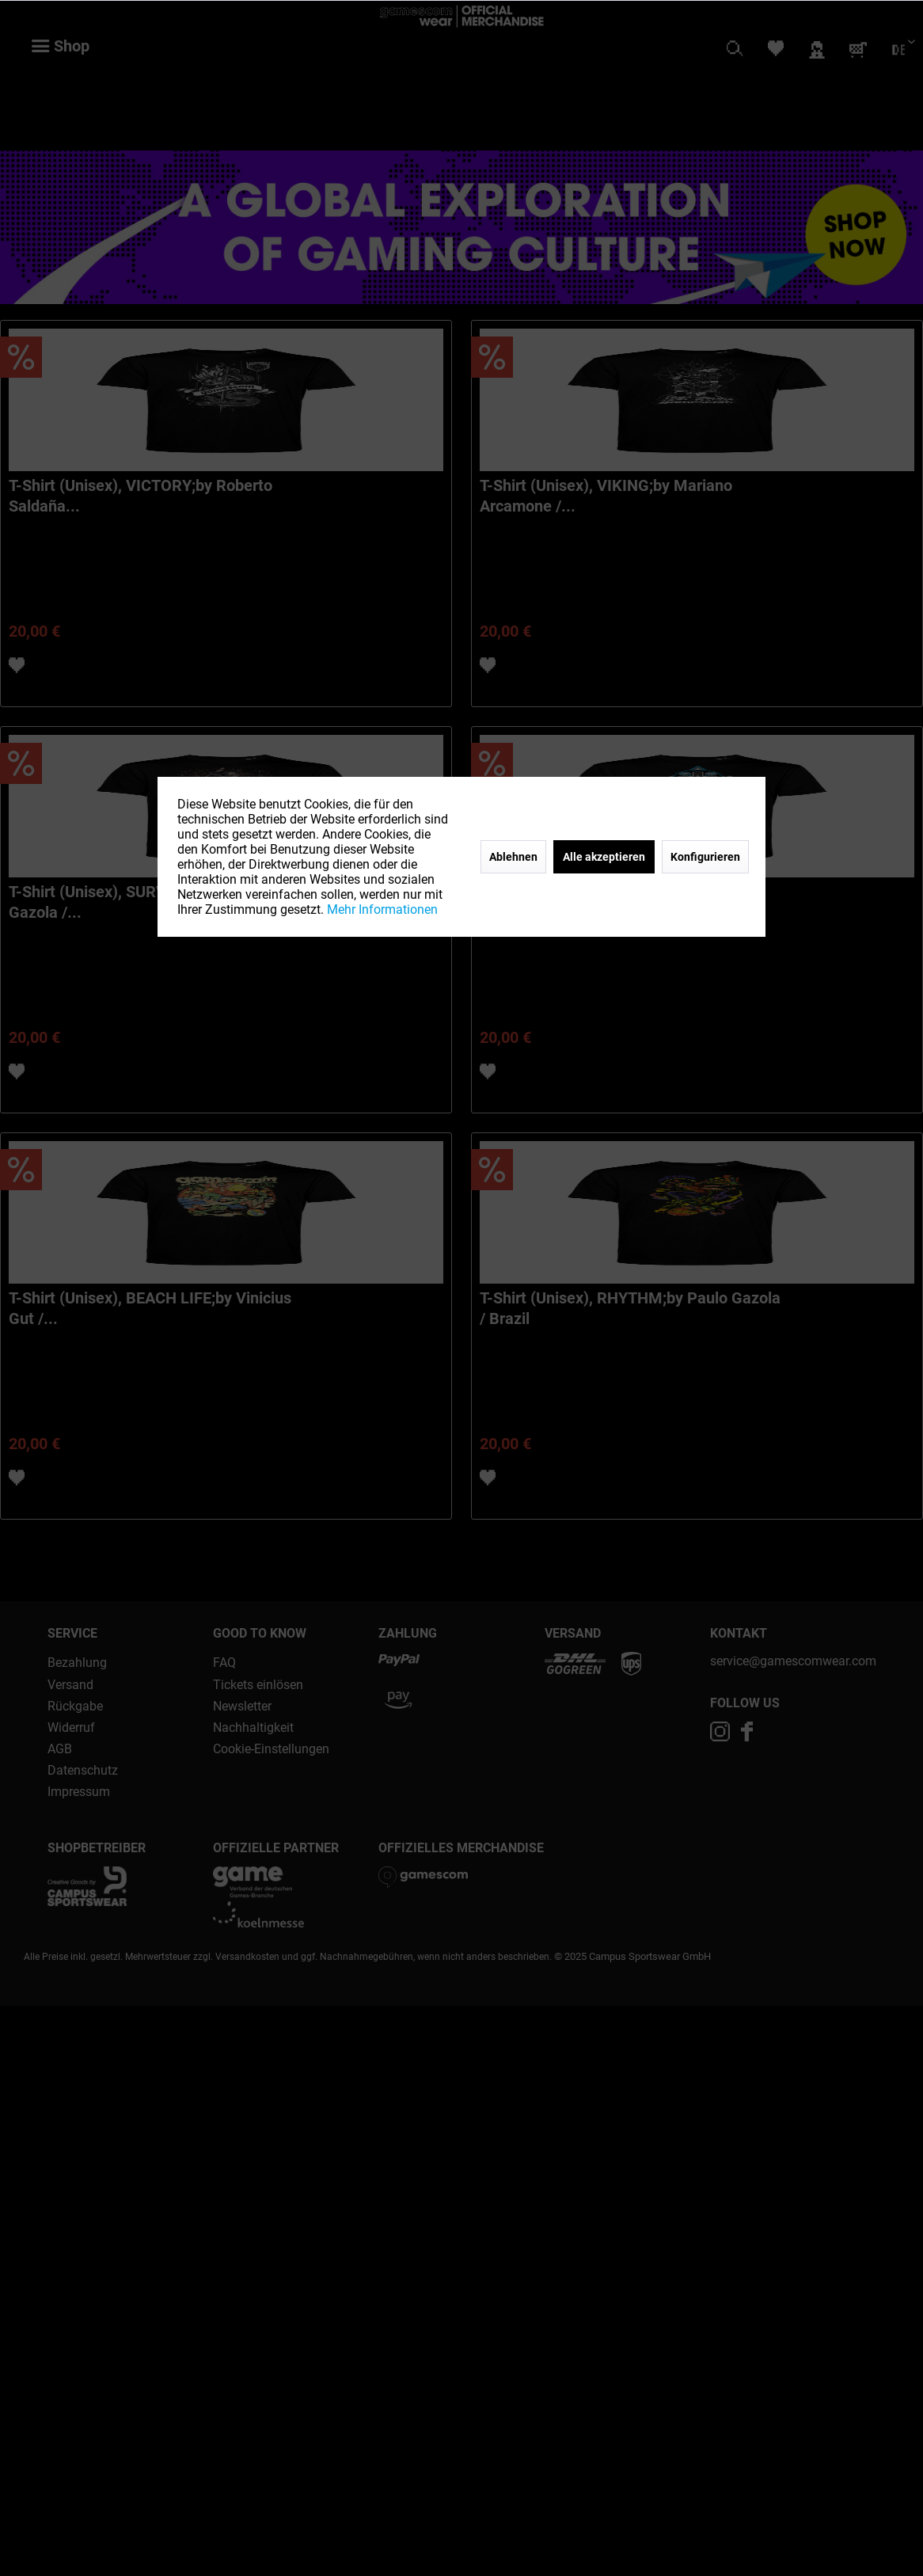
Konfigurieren (705, 856)
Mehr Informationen (382, 909)
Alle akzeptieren (604, 856)
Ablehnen (513, 856)
